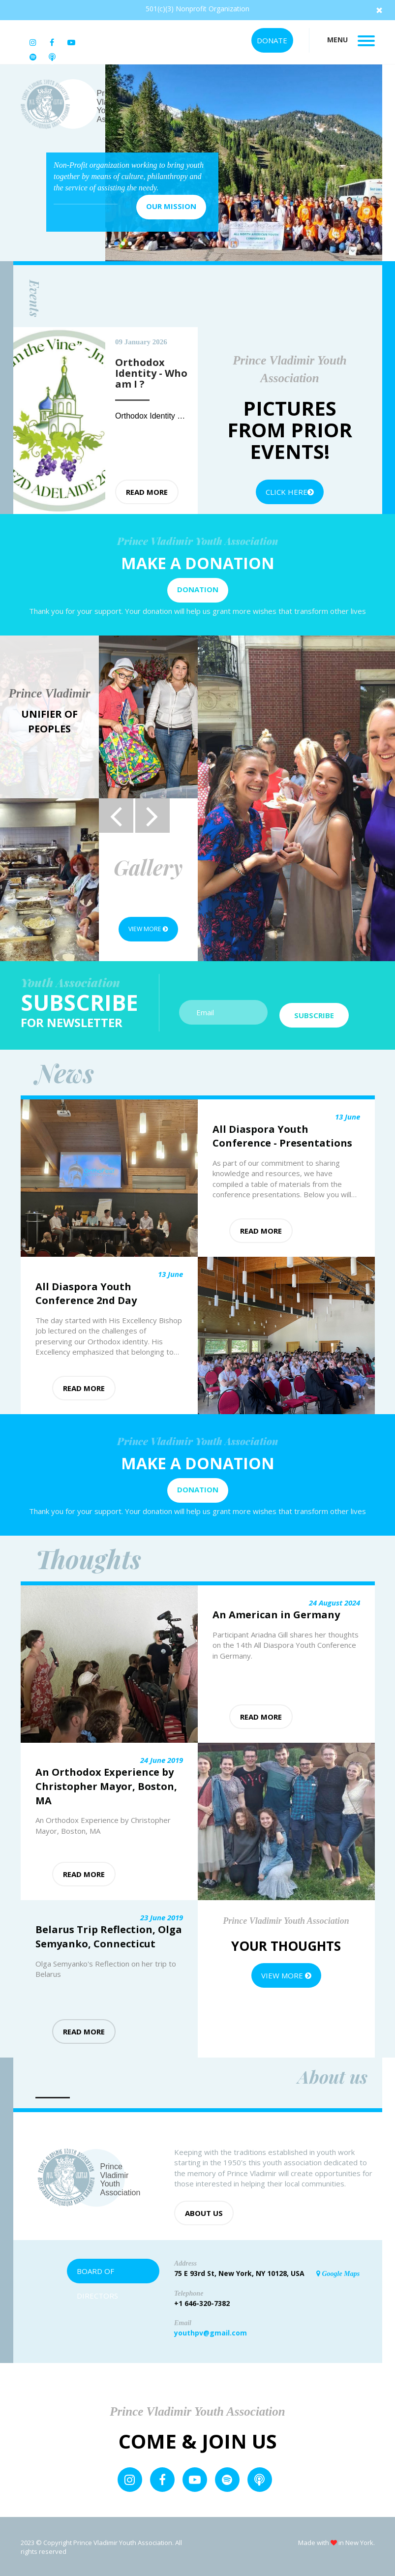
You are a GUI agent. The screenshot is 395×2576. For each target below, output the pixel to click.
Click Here (290, 492)
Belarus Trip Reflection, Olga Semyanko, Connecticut (108, 1935)
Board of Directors (97, 2273)
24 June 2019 (161, 1758)
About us (204, 2211)
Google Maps (338, 2272)
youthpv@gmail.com (210, 2331)
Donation (197, 589)
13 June (347, 1116)
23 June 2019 (161, 1916)
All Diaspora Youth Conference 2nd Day (86, 1292)
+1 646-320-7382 (202, 2301)
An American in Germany (276, 1613)
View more (148, 929)
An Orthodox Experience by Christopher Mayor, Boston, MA (106, 1785)
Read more (147, 492)
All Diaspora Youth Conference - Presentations (282, 1135)
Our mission (171, 206)
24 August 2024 (334, 1601)
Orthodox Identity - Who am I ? (169, 416)
